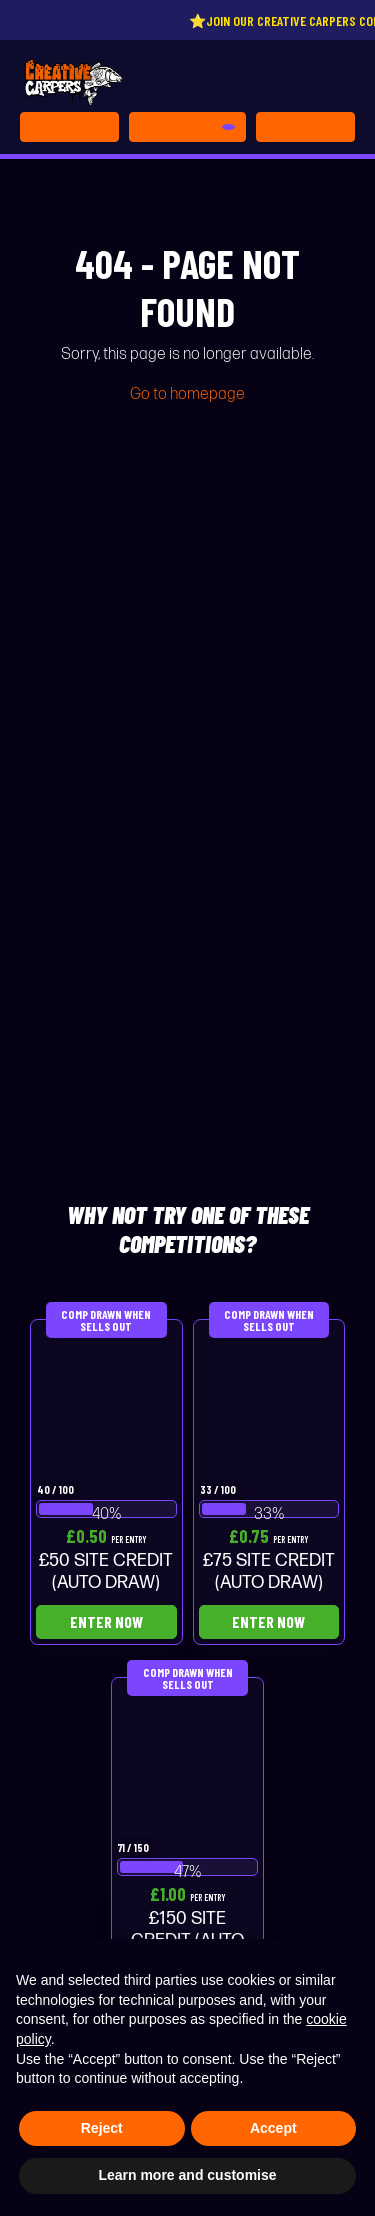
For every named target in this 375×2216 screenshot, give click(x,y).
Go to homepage (187, 394)
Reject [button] (102, 2128)
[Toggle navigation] (305, 127)
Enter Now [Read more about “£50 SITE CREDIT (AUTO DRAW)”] (106, 1621)
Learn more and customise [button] (187, 2175)
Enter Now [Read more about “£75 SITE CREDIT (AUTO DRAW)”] (268, 1621)
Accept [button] (273, 2128)
